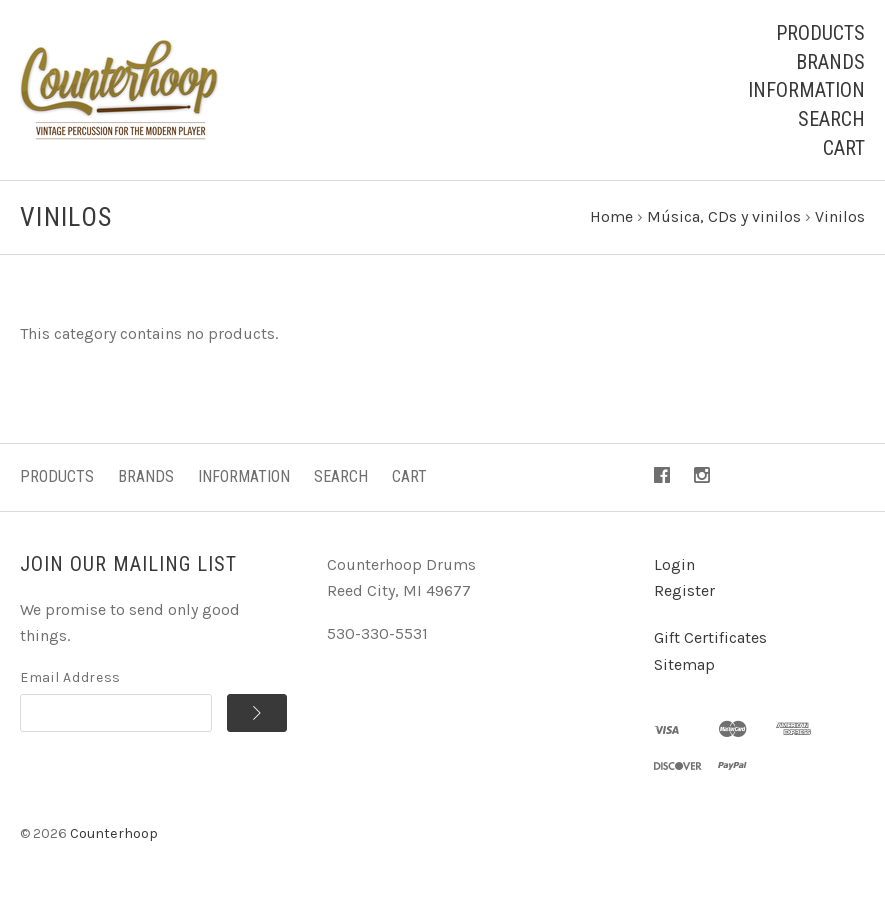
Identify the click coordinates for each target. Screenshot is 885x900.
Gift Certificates (710, 637)
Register (684, 590)
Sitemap (684, 664)
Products (820, 33)
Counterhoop (114, 833)
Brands (830, 62)
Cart (844, 148)
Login (674, 564)
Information (806, 90)
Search (831, 119)
